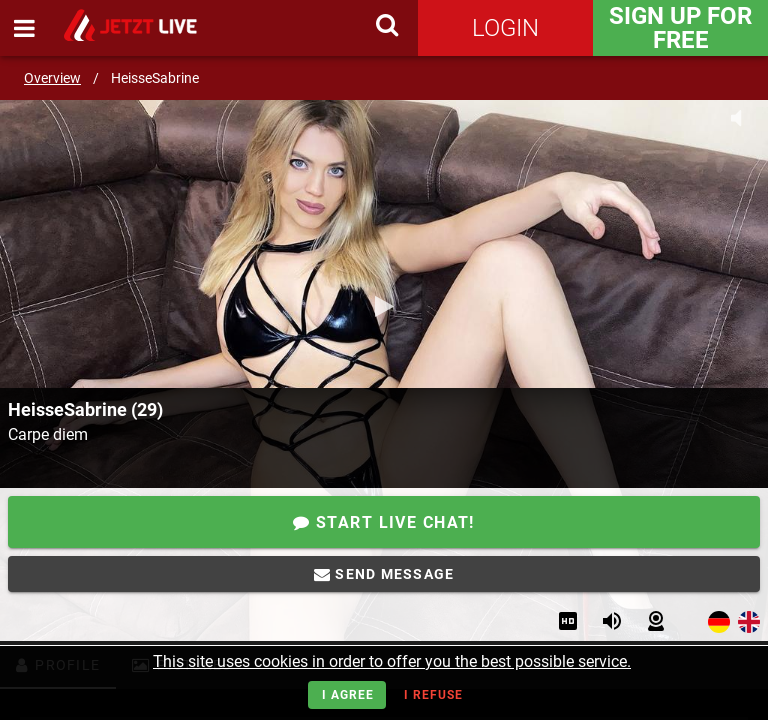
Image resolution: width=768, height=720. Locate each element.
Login (505, 28)
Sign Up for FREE (680, 28)
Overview (52, 78)
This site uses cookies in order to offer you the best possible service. (392, 661)
